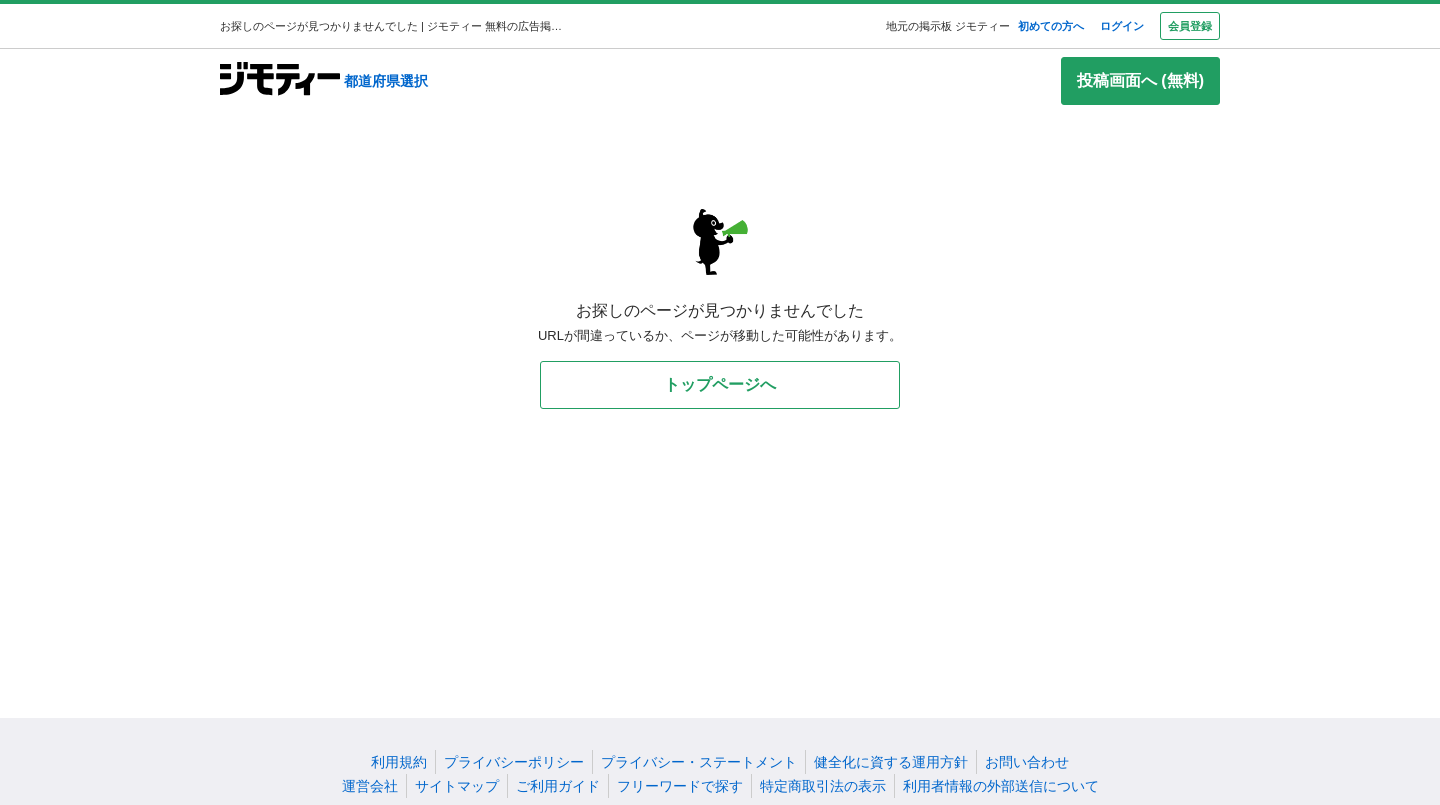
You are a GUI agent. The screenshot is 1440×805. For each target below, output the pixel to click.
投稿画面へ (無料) (1140, 80)
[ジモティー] (280, 80)
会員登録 (1190, 26)
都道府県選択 (386, 81)
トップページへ (720, 384)
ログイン (1122, 26)
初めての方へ (1051, 26)
